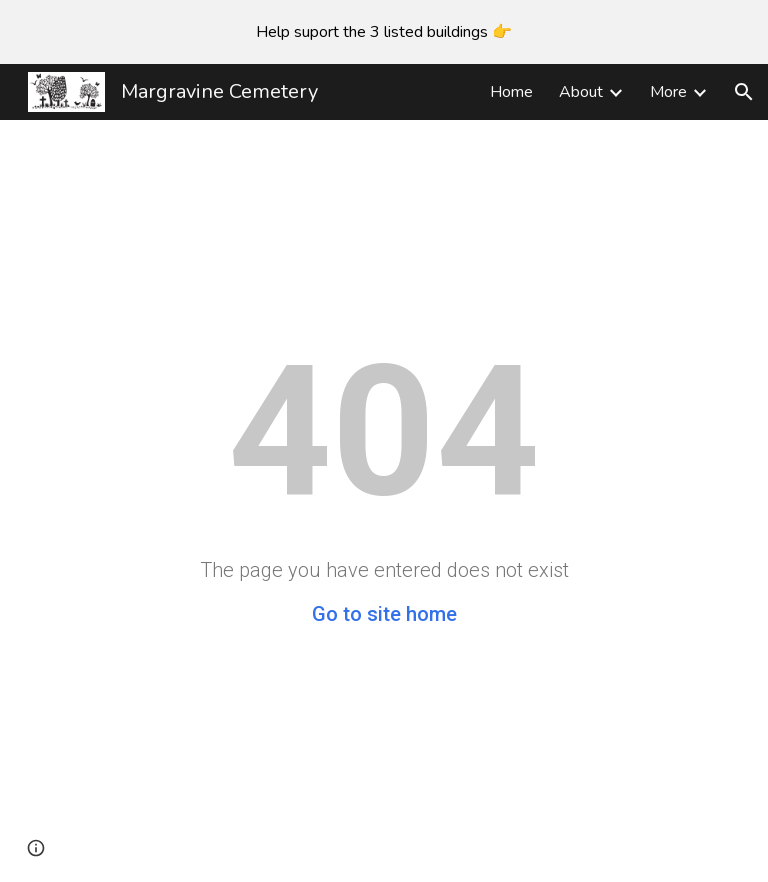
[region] (384, 32)
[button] (744, 92)
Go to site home (384, 614)
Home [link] (511, 92)
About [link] (581, 92)
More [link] (668, 92)
